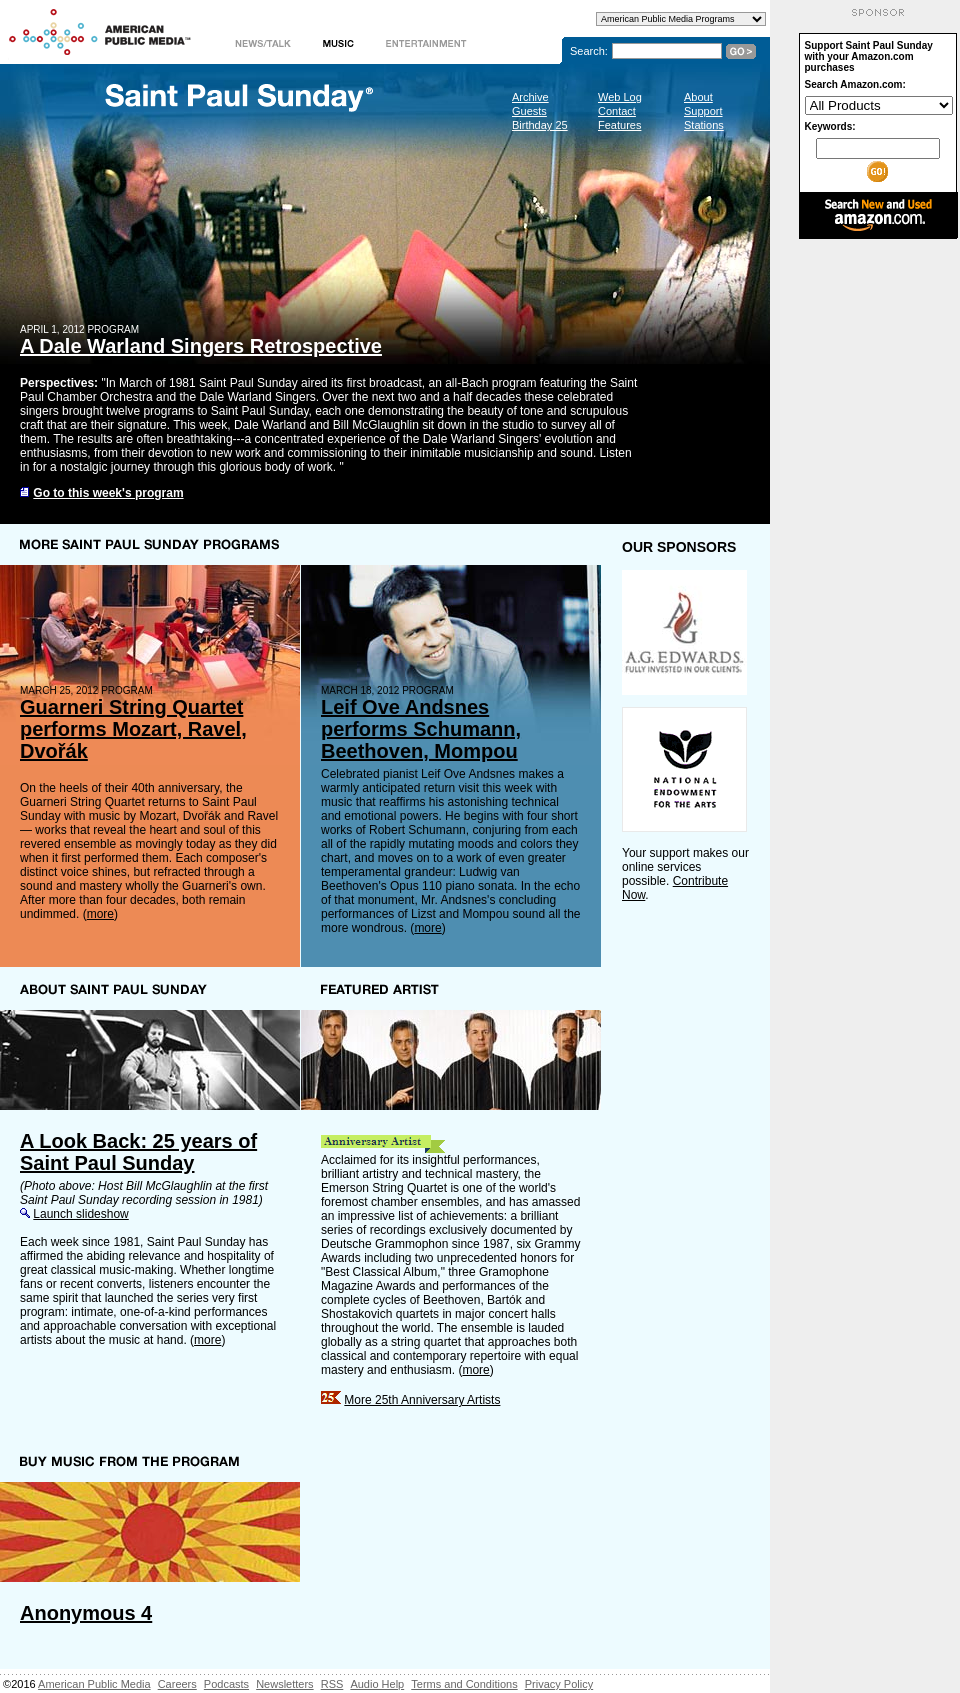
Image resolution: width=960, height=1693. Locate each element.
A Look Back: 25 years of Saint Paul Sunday (138, 1152)
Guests (529, 111)
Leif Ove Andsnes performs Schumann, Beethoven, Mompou (421, 729)
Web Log (620, 97)
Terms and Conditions (464, 1684)
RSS (332, 1684)
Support (703, 111)
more (100, 914)
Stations (704, 125)
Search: (589, 51)
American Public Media (94, 1684)
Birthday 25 (540, 125)
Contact (617, 111)
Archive (530, 97)
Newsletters (284, 1684)
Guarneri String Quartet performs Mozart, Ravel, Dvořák (133, 729)
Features (619, 125)
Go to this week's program (108, 493)
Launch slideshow (80, 1214)
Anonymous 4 (86, 1613)
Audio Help (377, 1684)
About (698, 97)
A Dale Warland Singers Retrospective (201, 346)
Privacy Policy (559, 1684)
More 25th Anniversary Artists (422, 1400)
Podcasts (226, 1684)
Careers (177, 1684)
